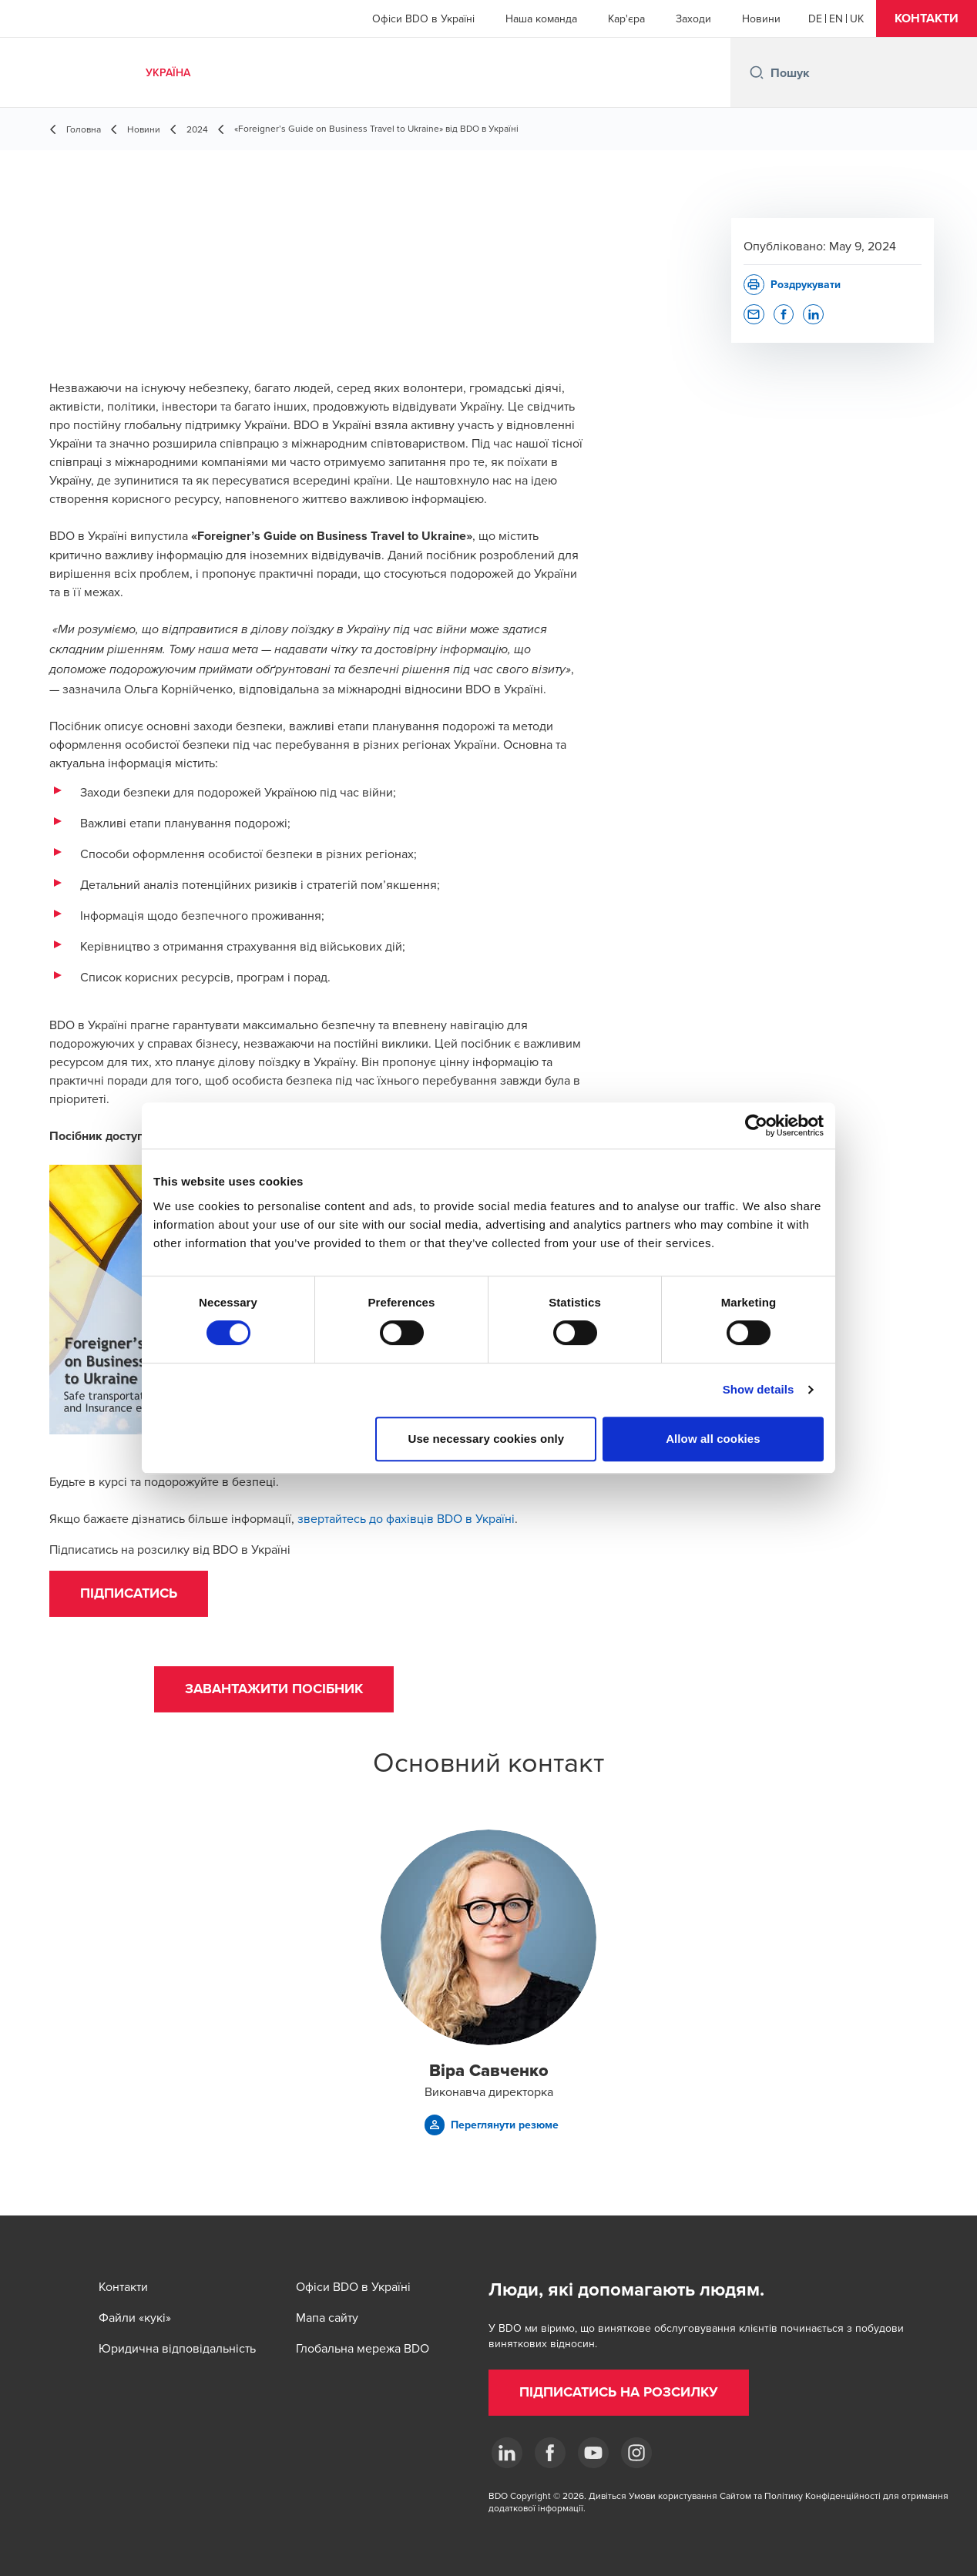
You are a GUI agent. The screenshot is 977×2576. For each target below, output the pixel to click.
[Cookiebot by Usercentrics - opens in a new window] (756, 1125)
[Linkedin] (506, 2452)
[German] (815, 18)
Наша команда (541, 18)
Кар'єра (626, 18)
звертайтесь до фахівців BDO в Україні (406, 1518)
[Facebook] (550, 2452)
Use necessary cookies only (486, 1438)
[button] (926, 18)
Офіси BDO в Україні (423, 18)
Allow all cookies (713, 1438)
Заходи (693, 18)
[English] (836, 18)
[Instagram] (636, 2452)
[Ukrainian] (857, 18)
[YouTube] (593, 2452)
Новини (761, 18)
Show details (758, 1389)
